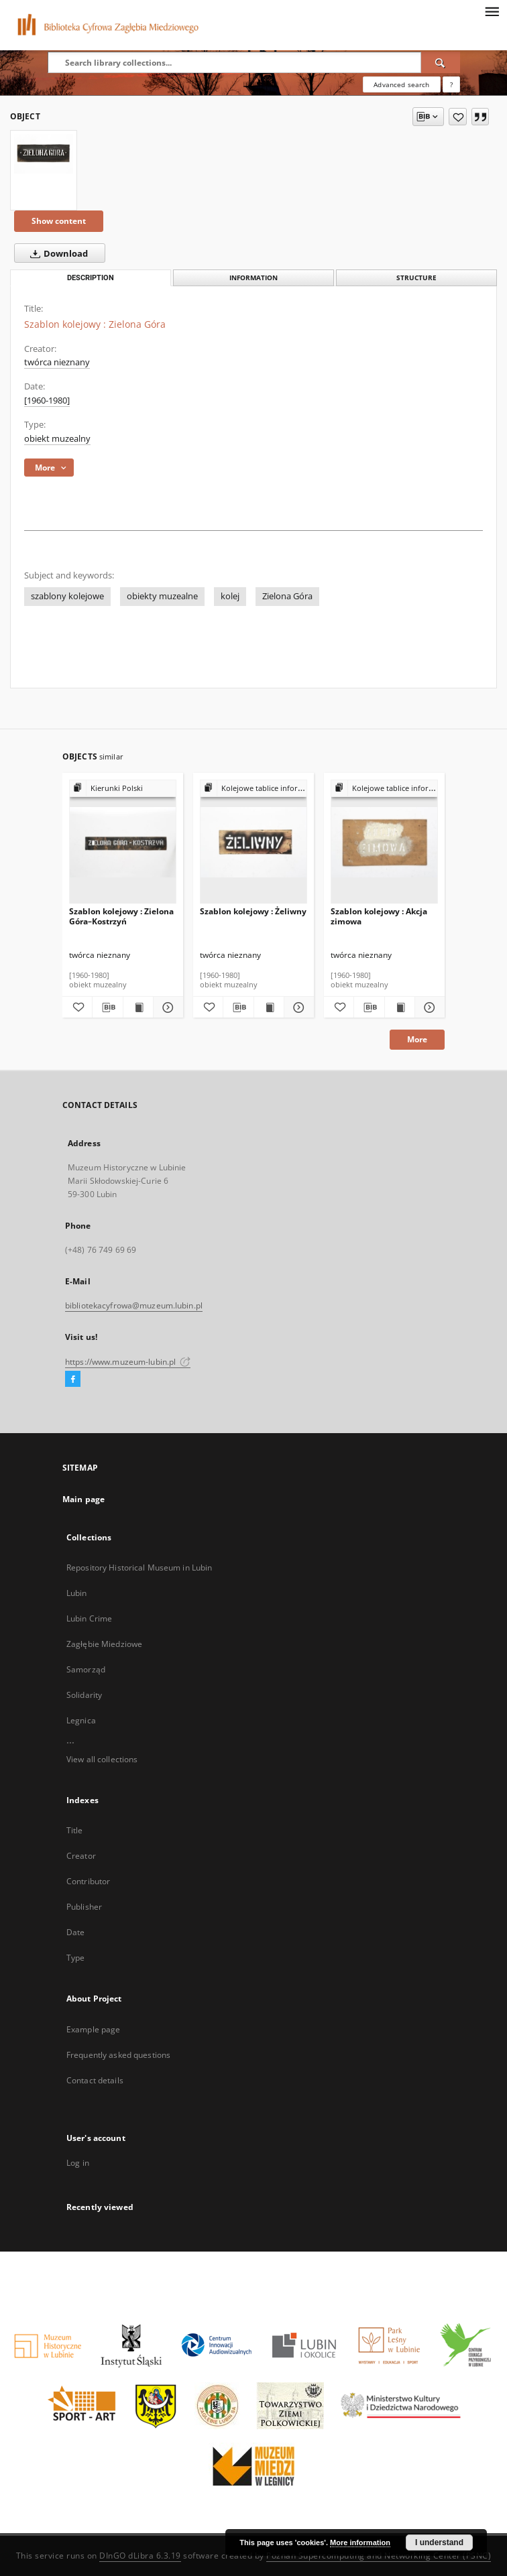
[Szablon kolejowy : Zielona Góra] (43, 154)
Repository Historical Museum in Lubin (139, 1567)
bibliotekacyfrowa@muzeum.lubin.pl (134, 1305)
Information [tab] (253, 277)
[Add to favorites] (458, 116)
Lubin (76, 1593)
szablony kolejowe (67, 596)
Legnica (81, 1720)
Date (75, 1932)
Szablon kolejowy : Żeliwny (253, 911)
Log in (77, 2162)
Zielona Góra (287, 596)
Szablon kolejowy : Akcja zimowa (379, 916)
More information (360, 2542)
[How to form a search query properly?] (451, 84)
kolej (230, 596)
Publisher (84, 1906)
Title (74, 1830)
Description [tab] (90, 277)
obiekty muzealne (162, 596)
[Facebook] (72, 1379)
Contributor (88, 1881)
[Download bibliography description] (107, 1007)
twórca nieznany (57, 362)
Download (56, 253)
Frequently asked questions (118, 2055)
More (417, 1039)
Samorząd (85, 1669)
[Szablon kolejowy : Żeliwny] (253, 842)
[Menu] (492, 10)
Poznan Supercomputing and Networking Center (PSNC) (378, 2555)
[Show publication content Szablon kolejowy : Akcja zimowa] (399, 1007)
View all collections (101, 1759)
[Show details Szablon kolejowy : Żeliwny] (297, 1007)
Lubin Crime (89, 1618)
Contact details (94, 2080)
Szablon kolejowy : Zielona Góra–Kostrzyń (121, 916)
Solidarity (84, 1695)
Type (75, 1957)
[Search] (440, 62)
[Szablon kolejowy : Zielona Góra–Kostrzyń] (123, 842)
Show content (59, 221)
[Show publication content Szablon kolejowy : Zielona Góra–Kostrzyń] (138, 1007)
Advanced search (401, 84)
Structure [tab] (416, 277)
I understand (439, 2542)
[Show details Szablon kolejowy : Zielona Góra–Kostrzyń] (166, 1007)
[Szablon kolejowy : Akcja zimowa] (384, 842)
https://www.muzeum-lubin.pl (127, 1361)
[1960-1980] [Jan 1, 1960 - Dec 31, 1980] (47, 400)
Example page (93, 2029)
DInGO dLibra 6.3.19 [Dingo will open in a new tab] (140, 2555)
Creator (81, 1855)
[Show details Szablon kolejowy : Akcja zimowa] (428, 1007)
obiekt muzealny (57, 438)
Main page (83, 1499)
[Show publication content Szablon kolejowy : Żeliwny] (269, 1007)
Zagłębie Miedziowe (104, 1644)
